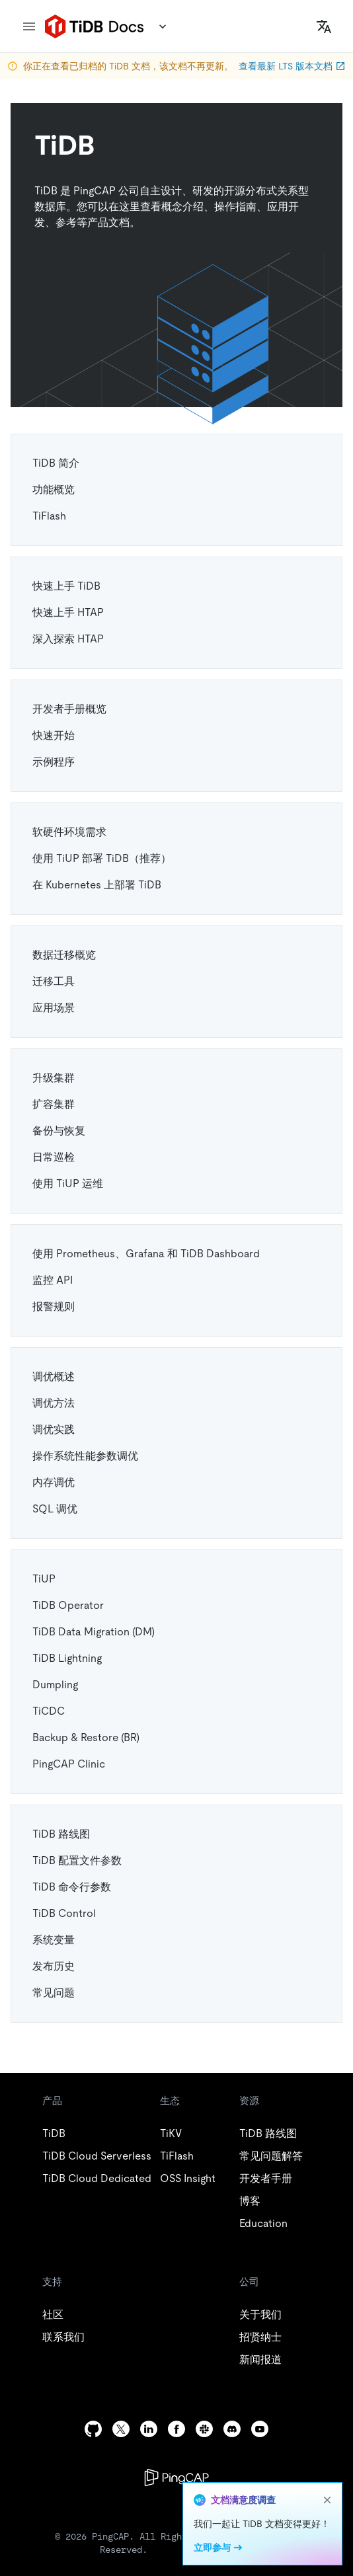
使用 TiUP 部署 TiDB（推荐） (101, 858)
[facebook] (176, 2428)
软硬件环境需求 (69, 832)
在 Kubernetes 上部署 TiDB (96, 884)
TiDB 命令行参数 (71, 1887)
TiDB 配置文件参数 (77, 1860)
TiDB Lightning (67, 1658)
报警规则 (53, 1306)
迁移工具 (53, 981)
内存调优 (53, 1482)
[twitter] (121, 2428)
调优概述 (53, 1376)
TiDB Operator (68, 1605)
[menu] (29, 26)
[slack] (204, 2428)
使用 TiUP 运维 (67, 1183)
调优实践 (53, 1429)
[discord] (232, 2428)
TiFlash (49, 516)
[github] (93, 2428)
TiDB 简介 (55, 463)
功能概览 (53, 489)
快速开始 (53, 735)
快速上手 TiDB (66, 586)
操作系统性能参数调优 (85, 1456)
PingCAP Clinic (68, 1764)
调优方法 (53, 1403)
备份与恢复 (58, 1130)
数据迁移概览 (64, 955)
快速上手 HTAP (68, 612)
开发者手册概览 (69, 709)
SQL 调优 (54, 1509)
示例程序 (53, 762)
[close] (327, 2500)
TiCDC (48, 1711)
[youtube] (260, 2428)
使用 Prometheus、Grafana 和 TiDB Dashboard (146, 1253)
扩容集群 (53, 1104)
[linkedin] (149, 2428)
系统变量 (53, 1939)
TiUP (44, 1579)
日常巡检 (53, 1157)
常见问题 (53, 1992)
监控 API (52, 1280)
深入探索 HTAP (68, 639)
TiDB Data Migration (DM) (93, 1631)
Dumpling (55, 1684)
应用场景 (53, 1007)
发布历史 (53, 1966)
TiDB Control (64, 1913)
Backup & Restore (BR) (85, 1737)
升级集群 (53, 1078)
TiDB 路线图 (61, 1834)
